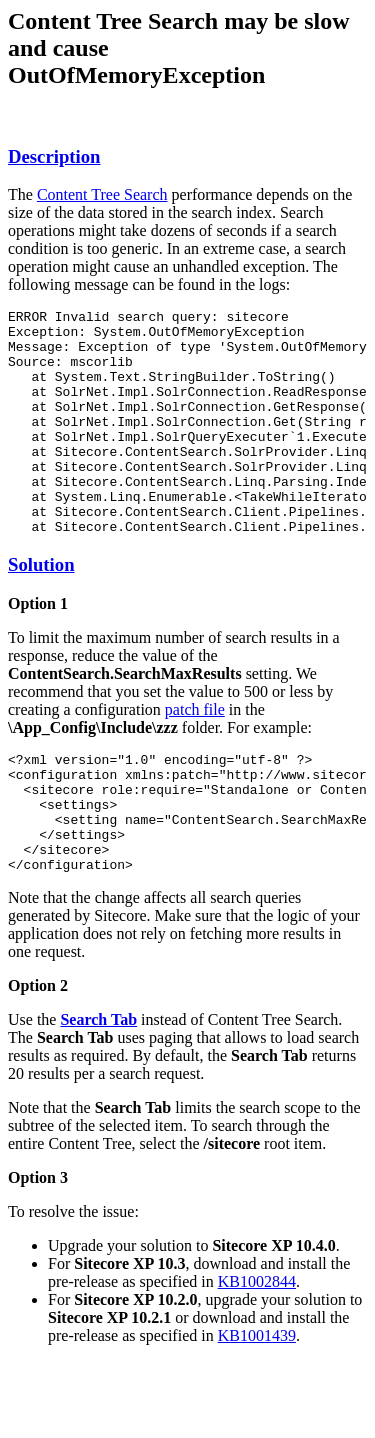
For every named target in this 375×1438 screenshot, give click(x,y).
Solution (41, 609)
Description (54, 156)
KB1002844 (257, 1350)
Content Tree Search (102, 194)
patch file (195, 754)
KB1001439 (257, 1404)
